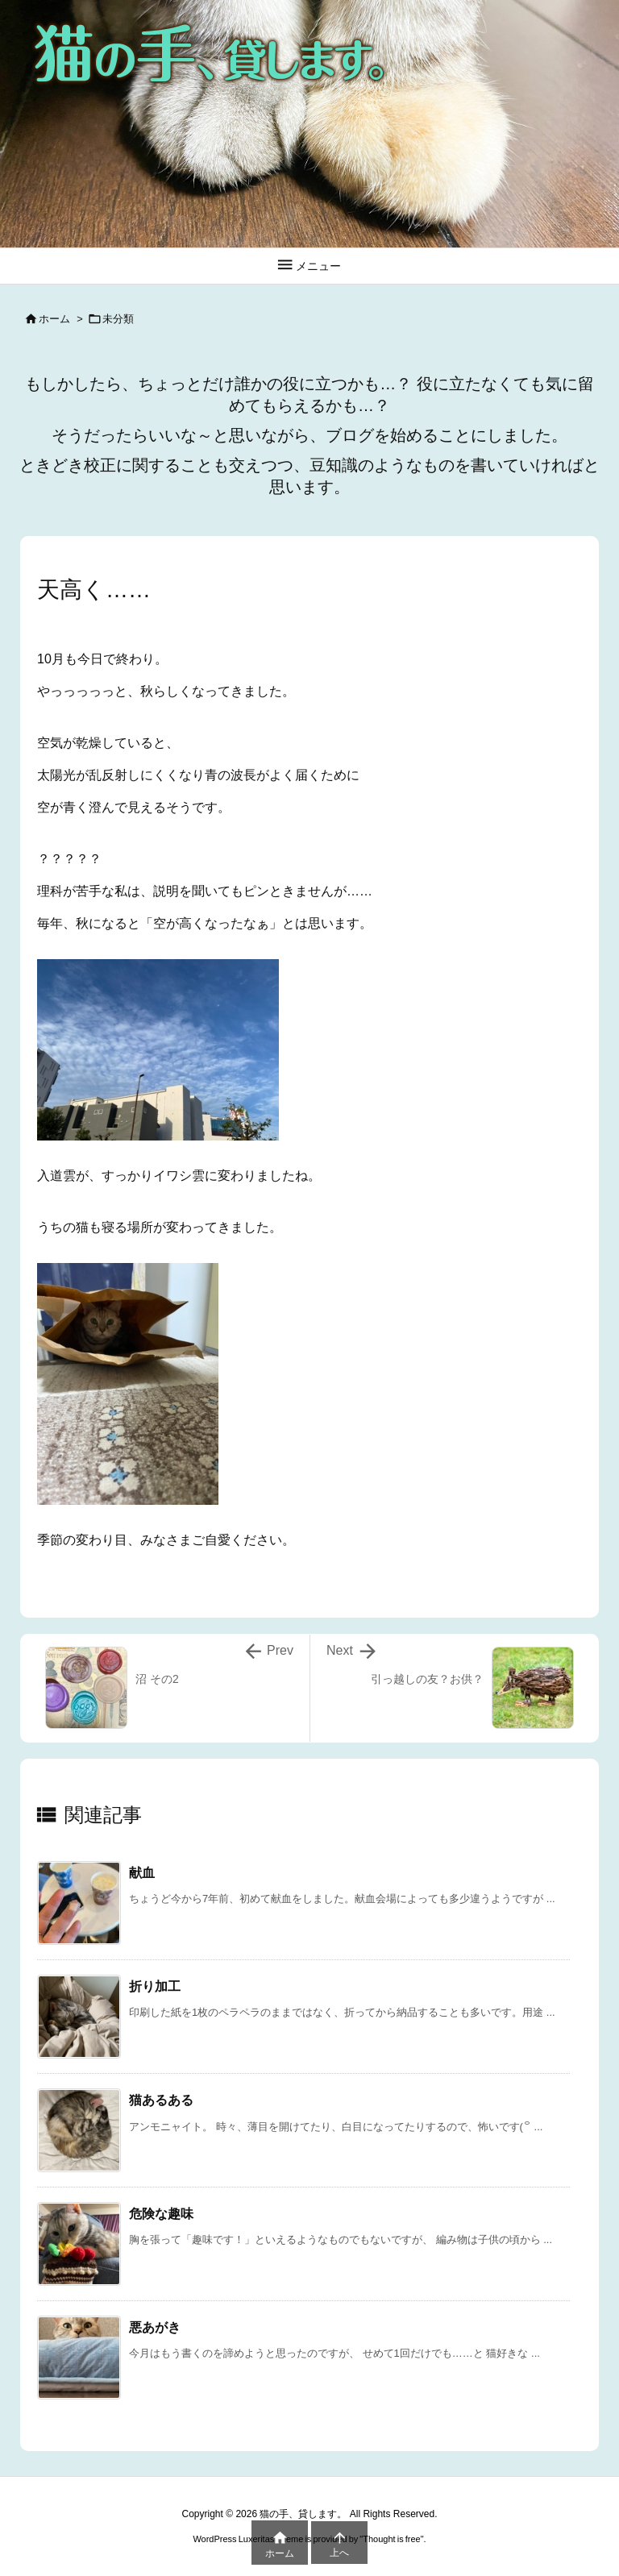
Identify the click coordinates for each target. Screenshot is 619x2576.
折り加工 (155, 1986)
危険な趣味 (161, 2214)
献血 (142, 1873)
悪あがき (155, 2327)
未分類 (118, 319)
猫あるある (161, 2100)
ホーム (54, 319)
